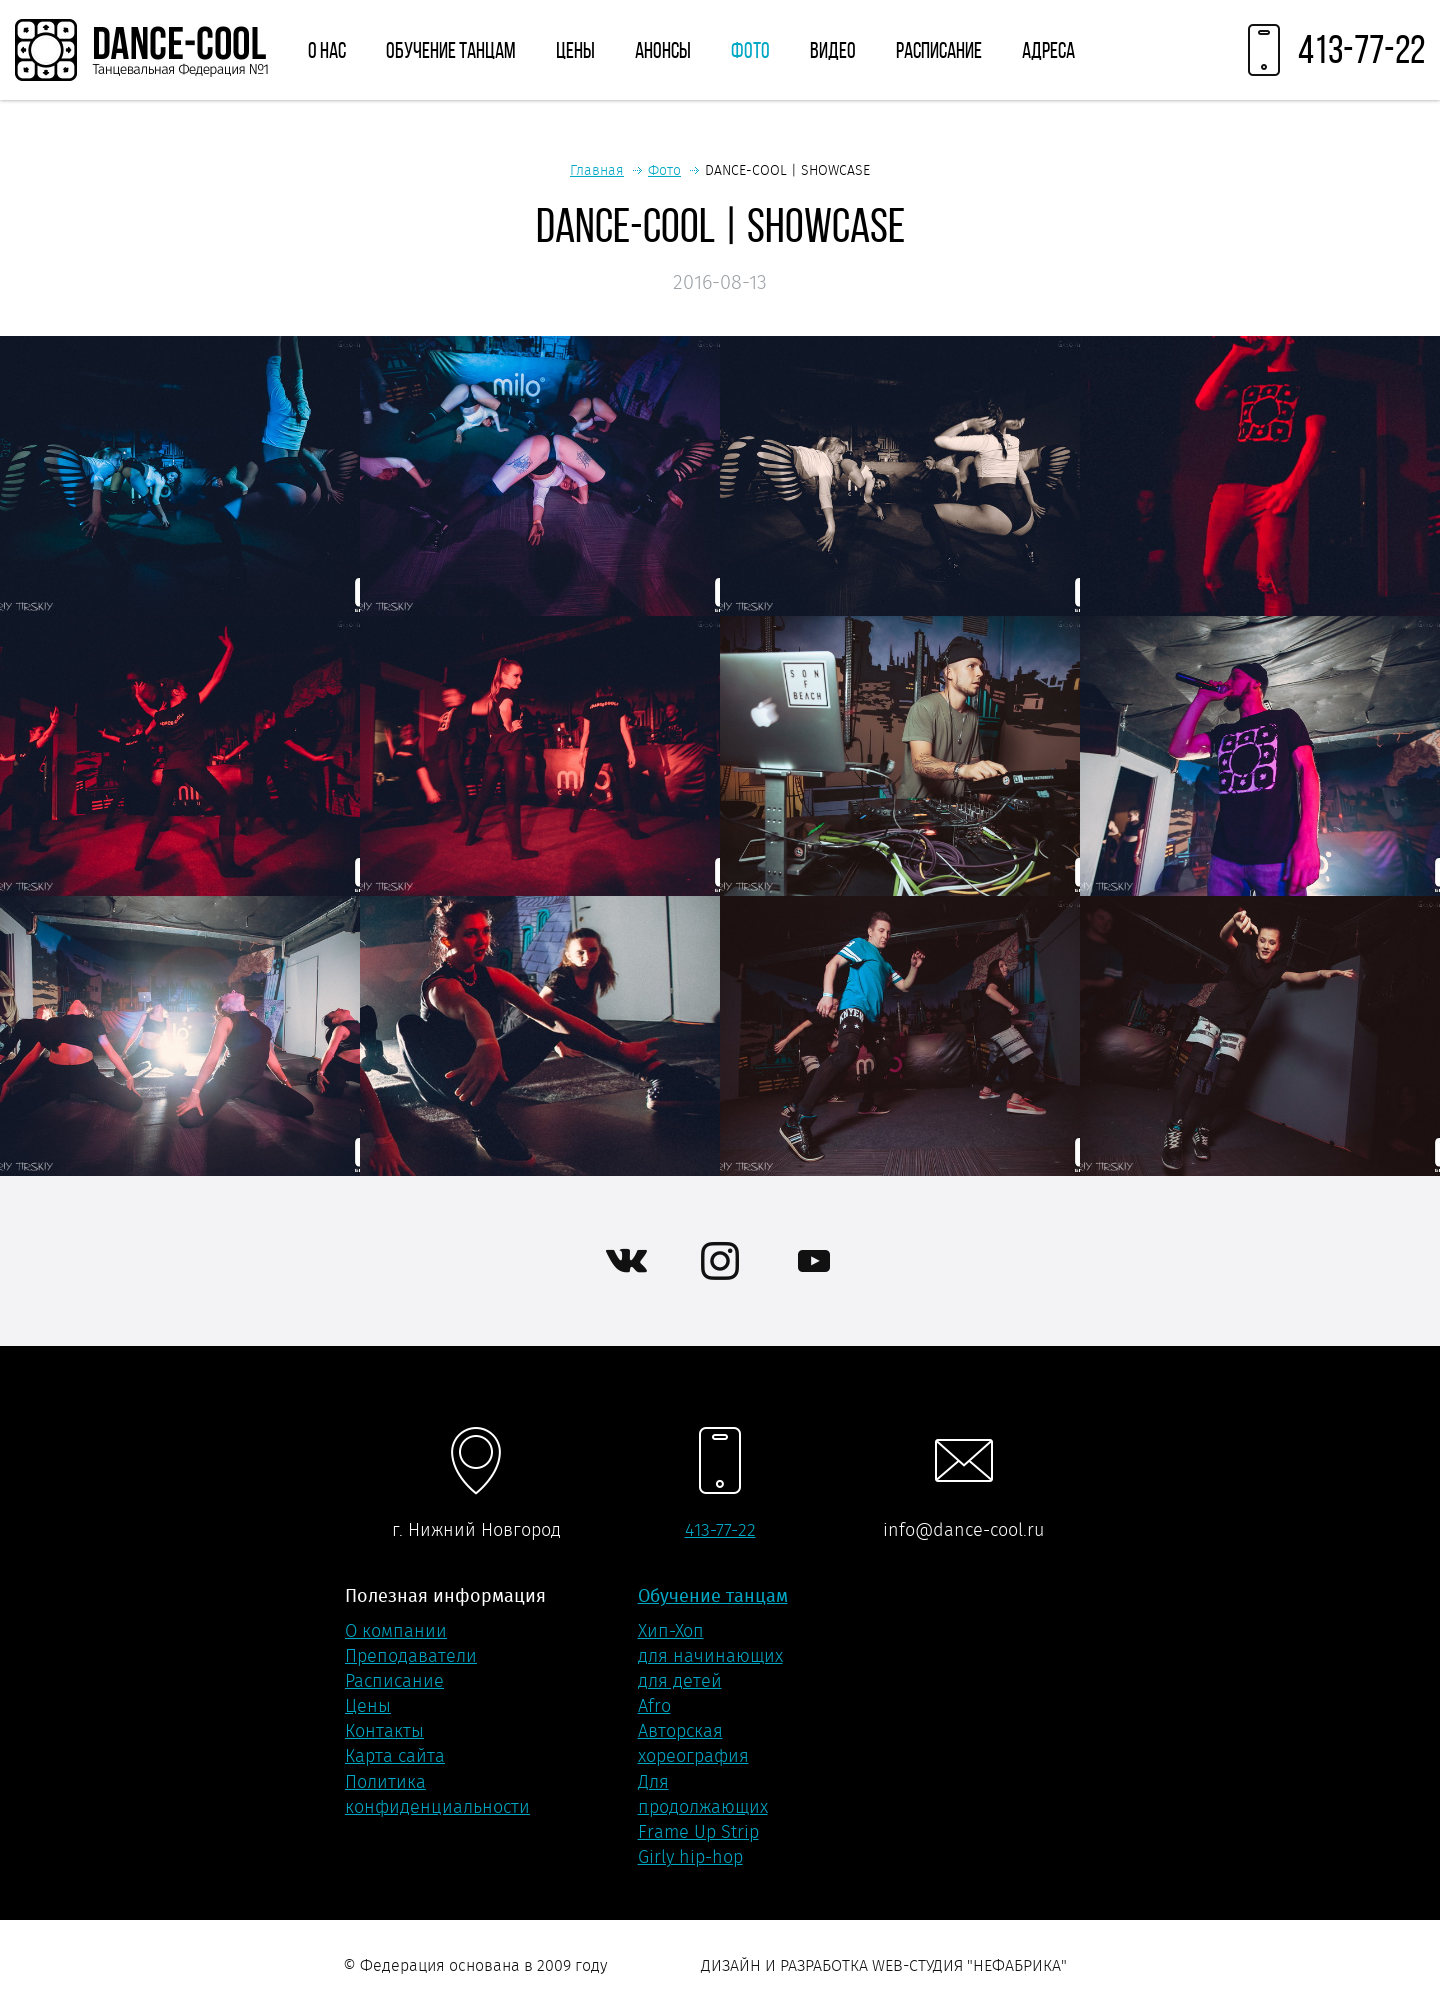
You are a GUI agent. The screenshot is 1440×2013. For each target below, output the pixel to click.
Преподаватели (411, 1656)
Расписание (939, 50)
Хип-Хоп (671, 1631)
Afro (654, 1706)
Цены (575, 50)
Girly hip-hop (690, 1857)
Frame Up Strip (698, 1832)
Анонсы (663, 50)
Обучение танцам (451, 50)
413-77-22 (720, 1530)
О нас (327, 50)
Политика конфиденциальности (437, 1794)
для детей (680, 1681)
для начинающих (710, 1656)
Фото (750, 50)
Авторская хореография (693, 1743)
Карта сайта (395, 1756)
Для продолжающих (703, 1794)
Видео (833, 50)
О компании (396, 1631)
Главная (597, 170)
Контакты (384, 1731)
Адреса (1048, 50)
